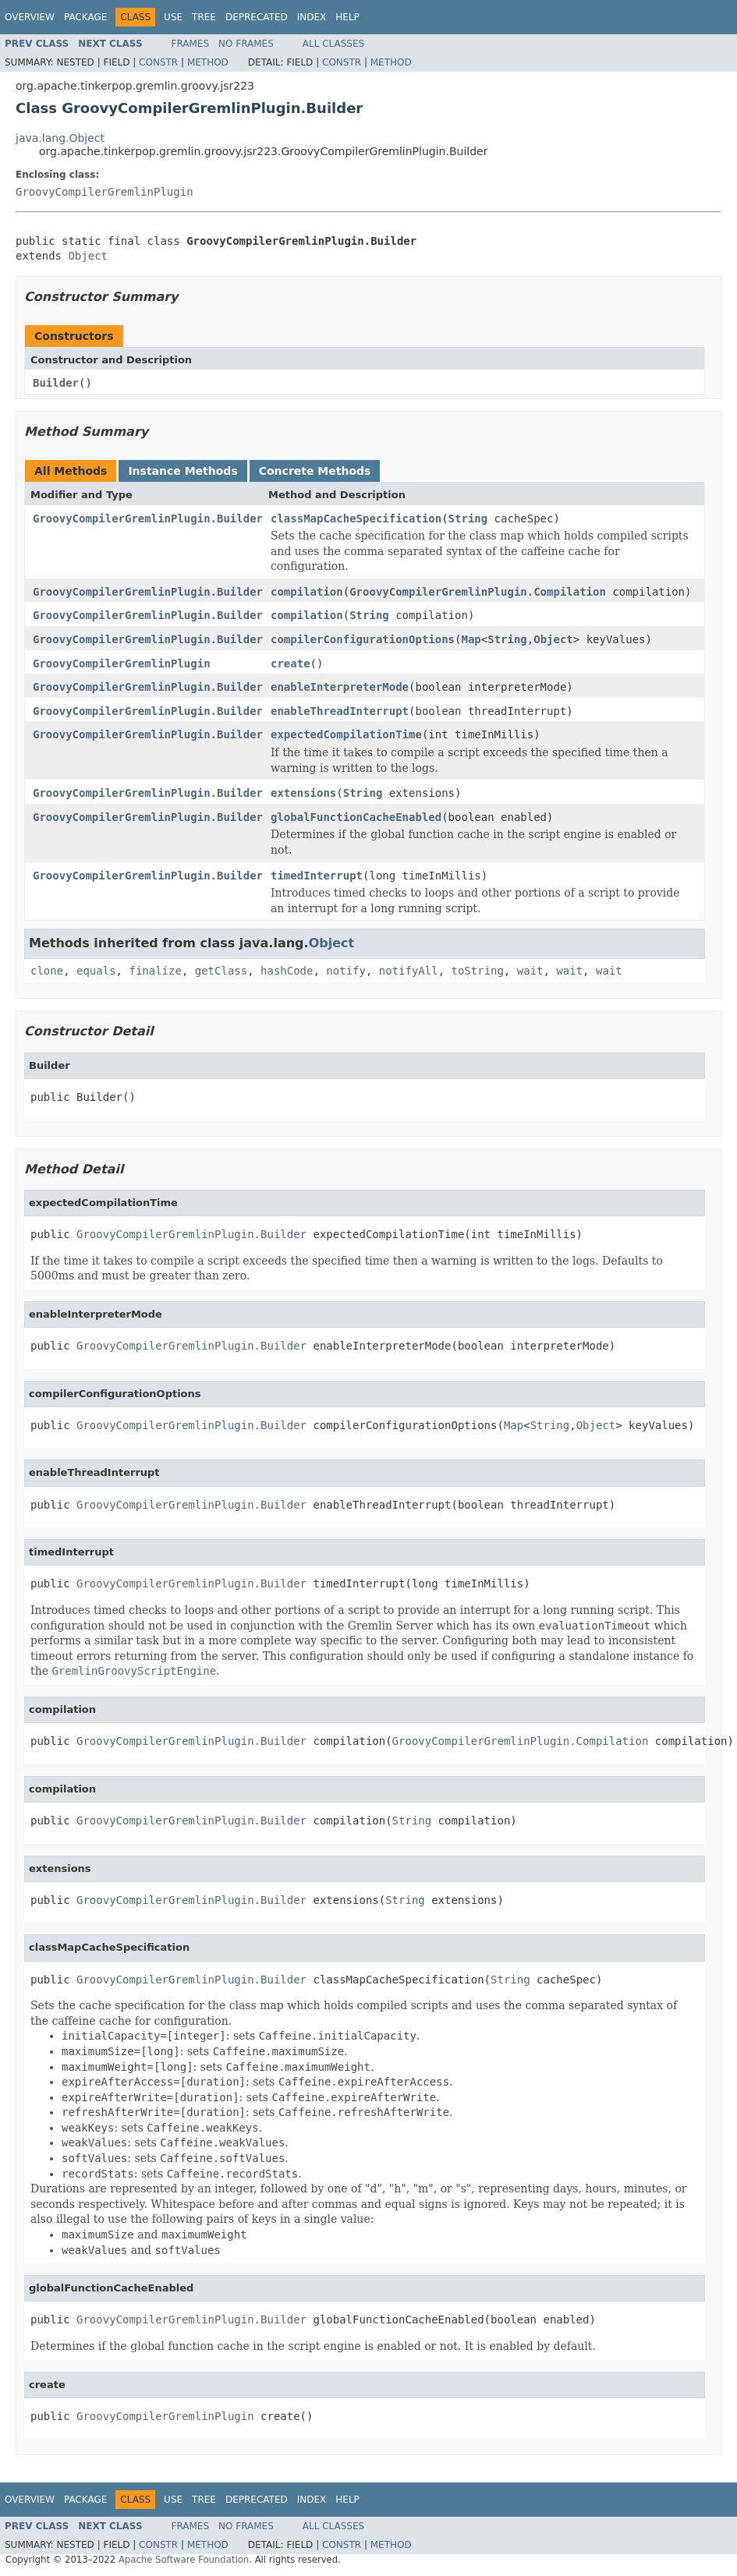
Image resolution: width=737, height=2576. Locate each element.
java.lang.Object (60, 138)
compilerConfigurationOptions (363, 639)
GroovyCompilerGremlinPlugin (104, 192)
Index (312, 17)
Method (208, 62)
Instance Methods (182, 471)
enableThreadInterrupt (340, 711)
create (290, 663)
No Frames (246, 43)
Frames (191, 43)
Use (173, 17)
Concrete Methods (315, 471)
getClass (221, 970)
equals (96, 970)
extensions (303, 793)
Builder (56, 383)
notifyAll (408, 970)
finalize (155, 970)
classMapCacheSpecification (356, 518)
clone (46, 970)
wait (530, 970)
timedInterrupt (317, 875)
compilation (307, 592)
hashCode (286, 970)
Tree (204, 17)
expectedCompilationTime (346, 734)
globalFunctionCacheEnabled (356, 817)
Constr (158, 62)
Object (88, 255)
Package (85, 17)
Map (470, 639)
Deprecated (256, 17)
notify (346, 970)
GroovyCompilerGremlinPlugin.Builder (148, 518)
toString (478, 970)
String (468, 518)
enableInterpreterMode (340, 687)
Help (347, 17)
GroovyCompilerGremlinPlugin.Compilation (477, 592)
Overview (30, 17)
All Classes (333, 43)
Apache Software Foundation (184, 2559)
